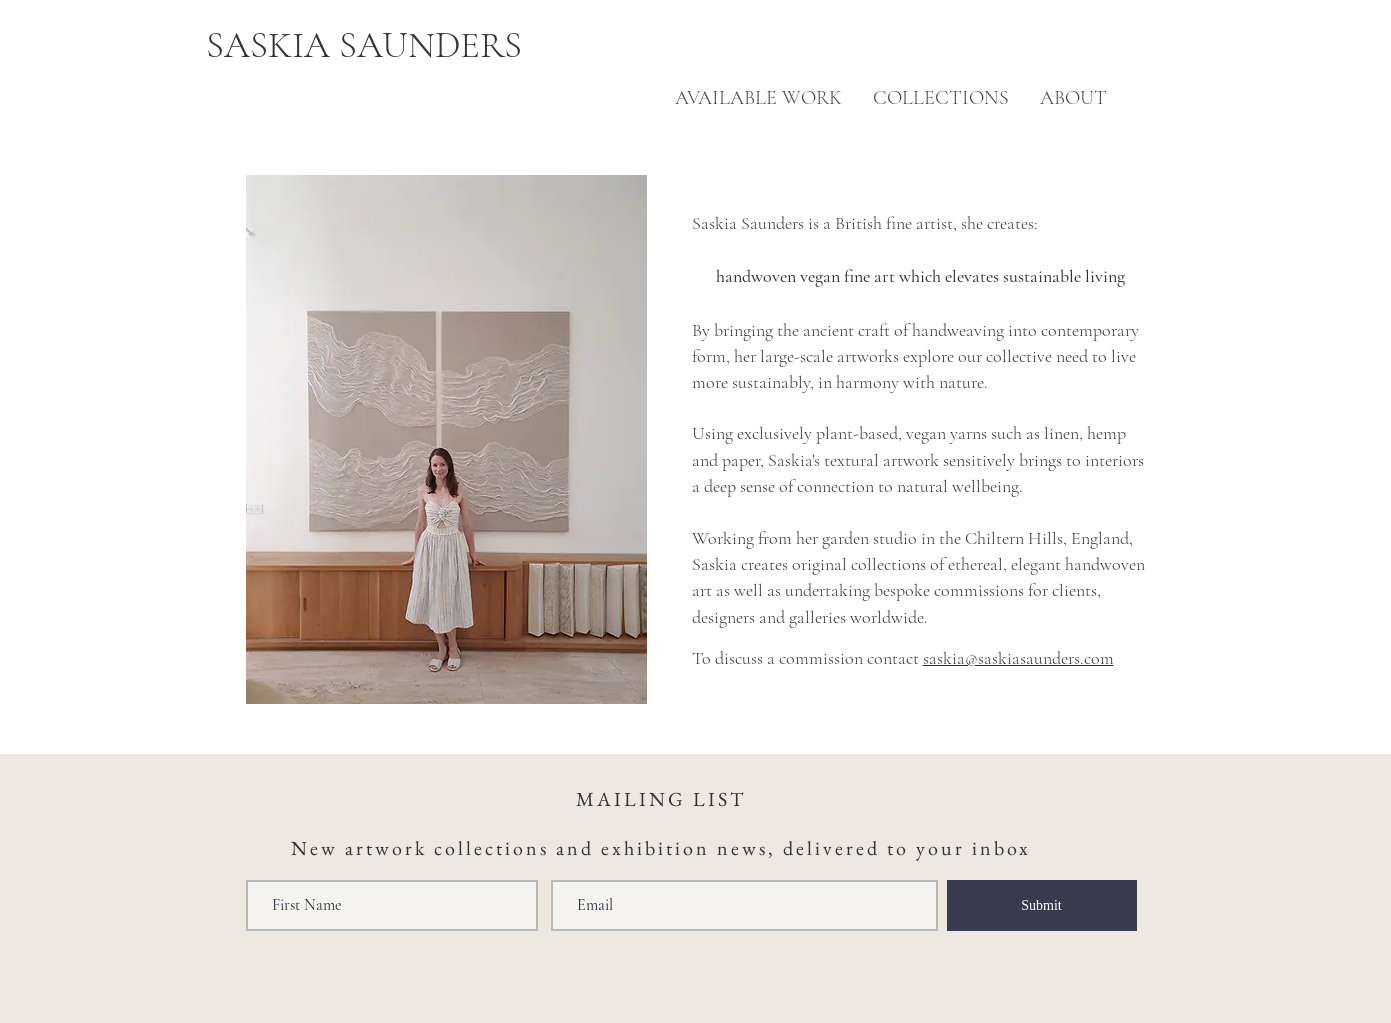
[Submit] (1042, 905)
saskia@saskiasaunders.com (1018, 658)
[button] (1073, 98)
